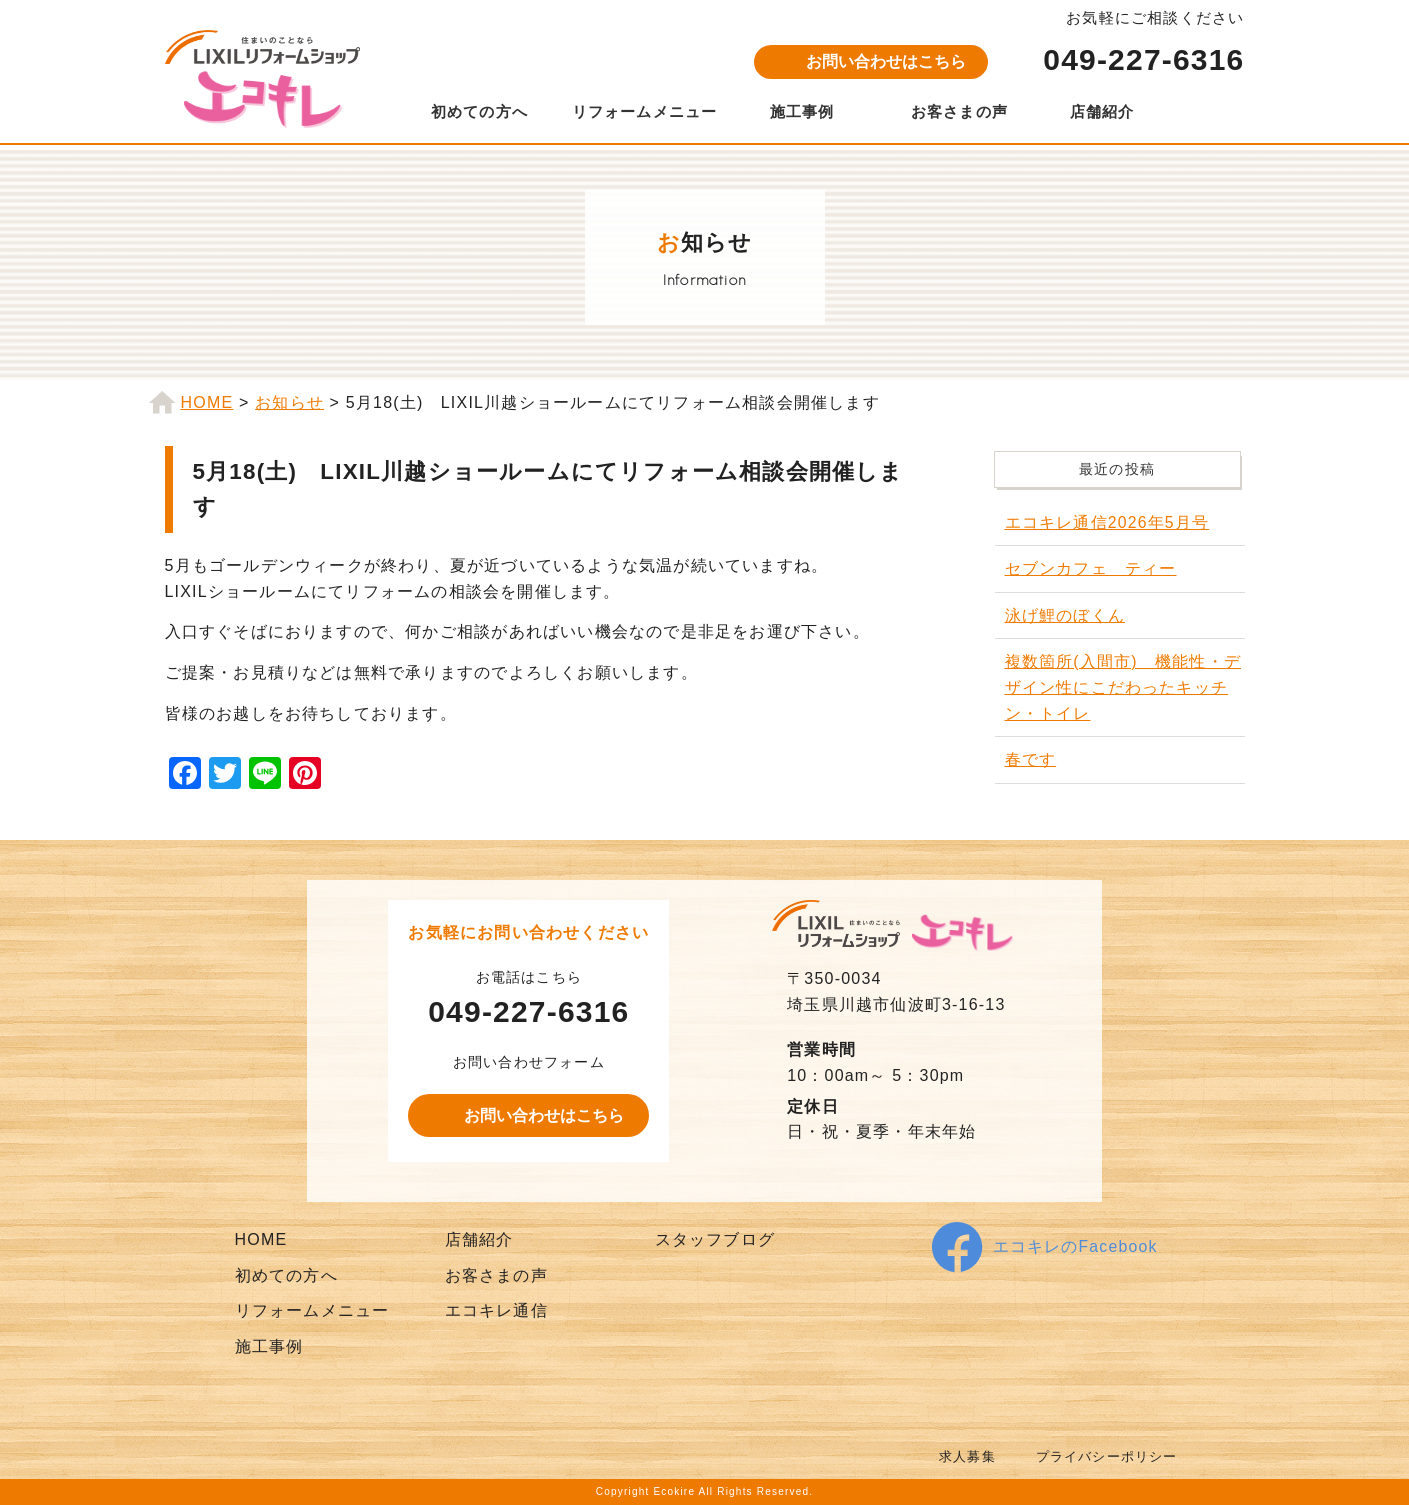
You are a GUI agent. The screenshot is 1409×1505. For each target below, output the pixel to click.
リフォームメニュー (645, 111)
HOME (261, 1239)
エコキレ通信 (496, 1310)
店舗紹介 (1102, 111)
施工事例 (802, 111)
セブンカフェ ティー (1091, 568)
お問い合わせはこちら (886, 61)
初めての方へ (479, 111)
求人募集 (955, 1456)
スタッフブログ (715, 1239)
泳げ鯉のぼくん (1065, 615)
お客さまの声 (959, 111)
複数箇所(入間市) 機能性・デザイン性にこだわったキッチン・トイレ (1123, 687)
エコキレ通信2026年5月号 (1107, 522)
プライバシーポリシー (1102, 1456)
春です (1031, 759)
